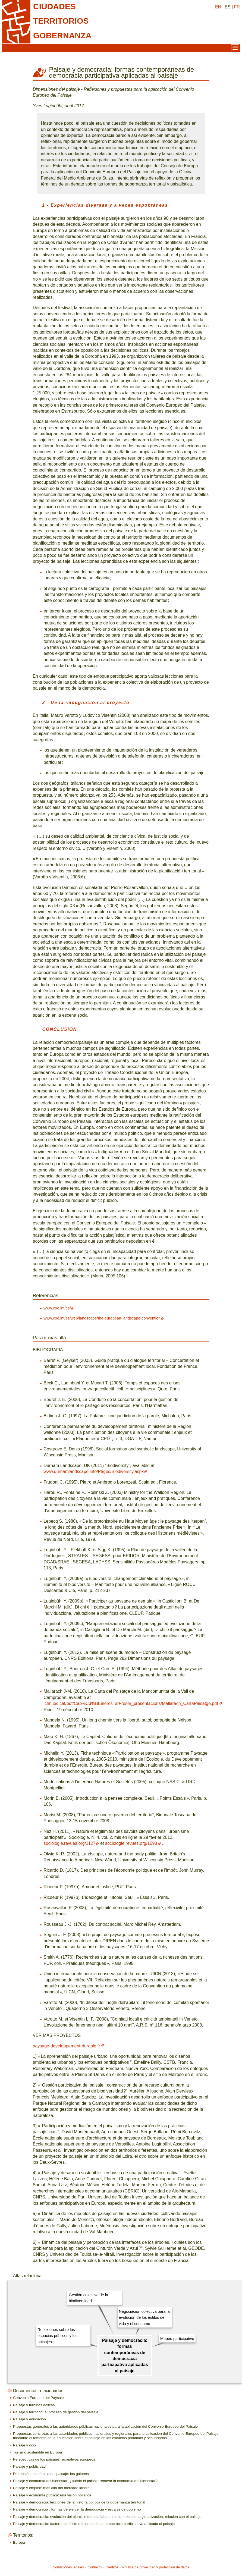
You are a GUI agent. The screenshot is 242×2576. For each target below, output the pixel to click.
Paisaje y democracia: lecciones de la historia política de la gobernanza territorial (79, 2502)
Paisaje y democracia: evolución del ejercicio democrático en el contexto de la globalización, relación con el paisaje (107, 2517)
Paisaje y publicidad (29, 2466)
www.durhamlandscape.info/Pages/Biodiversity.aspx (94, 1471)
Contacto (95, 2567)
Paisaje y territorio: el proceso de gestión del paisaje (55, 2412)
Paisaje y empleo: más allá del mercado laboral (51, 2488)
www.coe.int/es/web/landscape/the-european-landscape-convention (102, 1318)
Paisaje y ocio (24, 2445)
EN (218, 7)
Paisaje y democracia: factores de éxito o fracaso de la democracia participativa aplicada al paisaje (94, 2524)
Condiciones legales (68, 2567)
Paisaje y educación (29, 2419)
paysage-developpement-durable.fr (66, 2046)
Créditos (111, 2567)
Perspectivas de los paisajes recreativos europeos (54, 2459)
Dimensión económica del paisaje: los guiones (51, 2474)
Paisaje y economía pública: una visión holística (52, 2495)
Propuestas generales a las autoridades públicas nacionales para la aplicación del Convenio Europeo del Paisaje (105, 2426)
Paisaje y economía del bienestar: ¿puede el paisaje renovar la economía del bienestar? (85, 2481)
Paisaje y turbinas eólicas (34, 2405)
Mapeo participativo (177, 2338)
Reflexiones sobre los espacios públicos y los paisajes (57, 2335)
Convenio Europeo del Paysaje (38, 2398)
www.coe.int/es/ (57, 1308)
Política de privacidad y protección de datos (155, 2567)
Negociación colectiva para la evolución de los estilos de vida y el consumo (144, 2317)
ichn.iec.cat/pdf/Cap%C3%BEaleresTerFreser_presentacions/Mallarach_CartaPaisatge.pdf (131, 1703)
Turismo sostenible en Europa (37, 2452)
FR (237, 7)
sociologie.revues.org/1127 (70, 1843)
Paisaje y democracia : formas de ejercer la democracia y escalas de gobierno (77, 2509)
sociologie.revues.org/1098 (131, 1843)
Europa (19, 2542)
